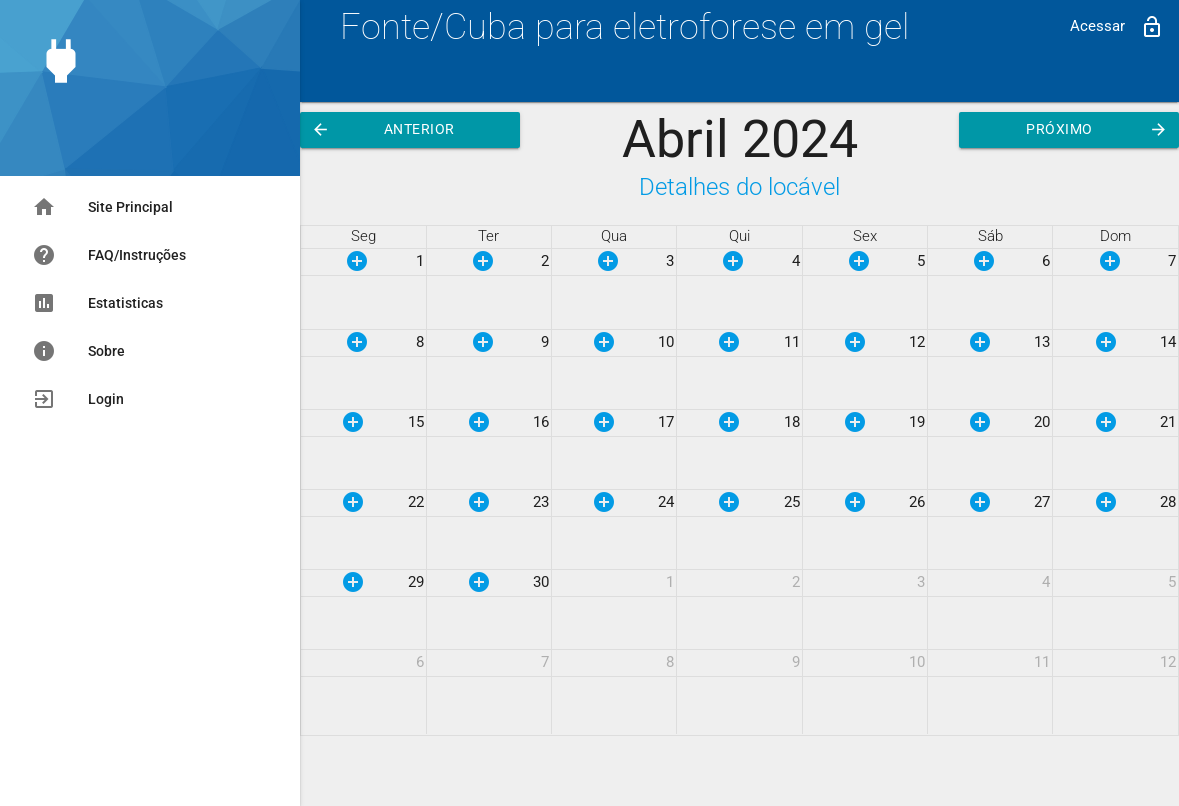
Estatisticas (97, 303)
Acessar (1117, 27)
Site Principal (102, 207)
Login (78, 399)
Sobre (78, 351)
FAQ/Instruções (109, 255)
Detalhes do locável (739, 186)
